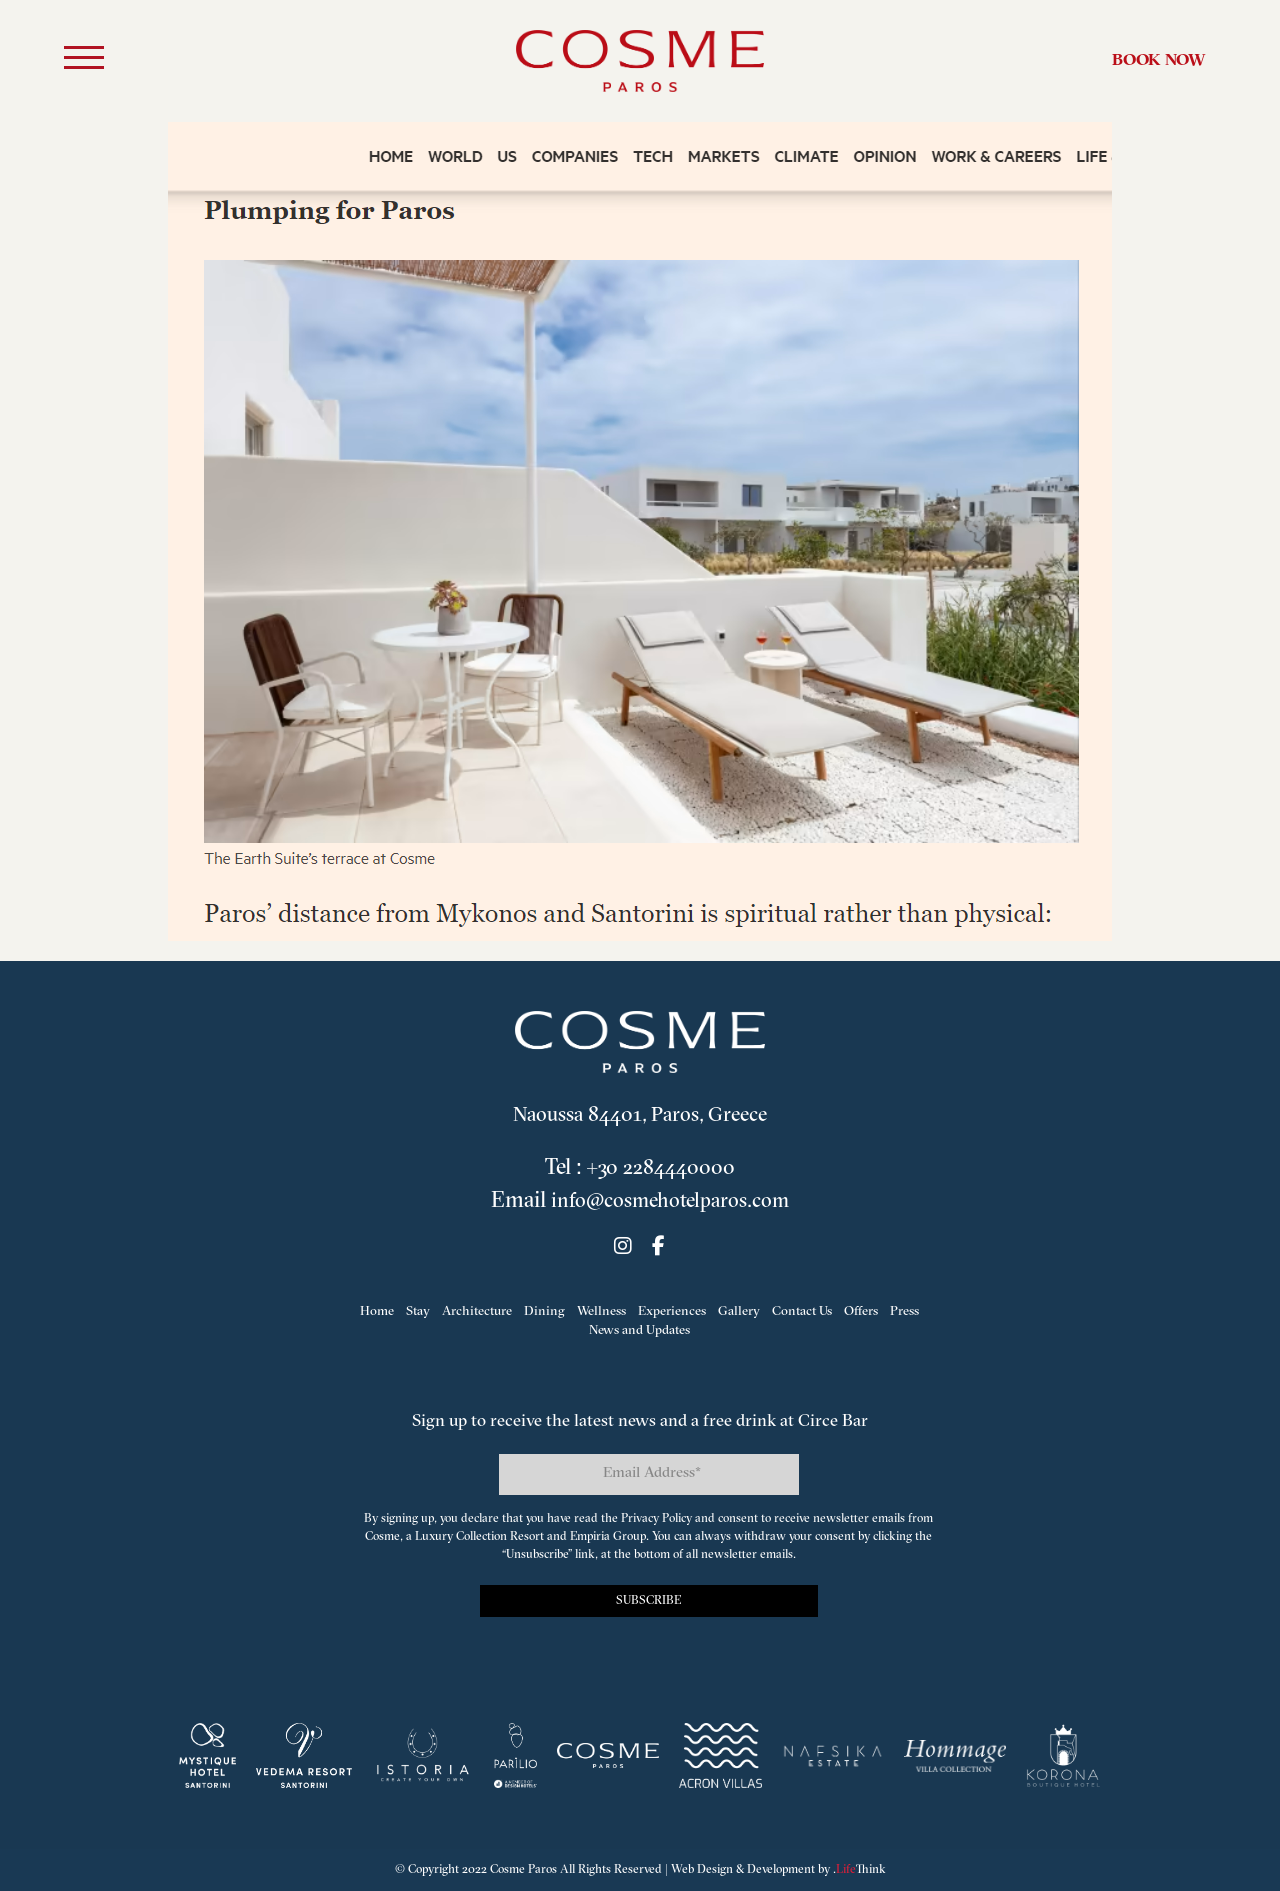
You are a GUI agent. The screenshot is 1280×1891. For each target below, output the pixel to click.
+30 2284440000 (660, 1168)
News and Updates (639, 1331)
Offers (861, 1311)
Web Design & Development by (778, 1870)
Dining (544, 1311)
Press (904, 1311)
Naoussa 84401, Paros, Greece (639, 1115)
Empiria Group (608, 1537)
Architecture (477, 1311)
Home (377, 1311)
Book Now (1159, 61)
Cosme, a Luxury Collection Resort (454, 1537)
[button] (84, 61)
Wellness (601, 1311)
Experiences (672, 1311)
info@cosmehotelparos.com (670, 1201)
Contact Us (802, 1311)
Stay (418, 1311)
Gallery (739, 1311)
